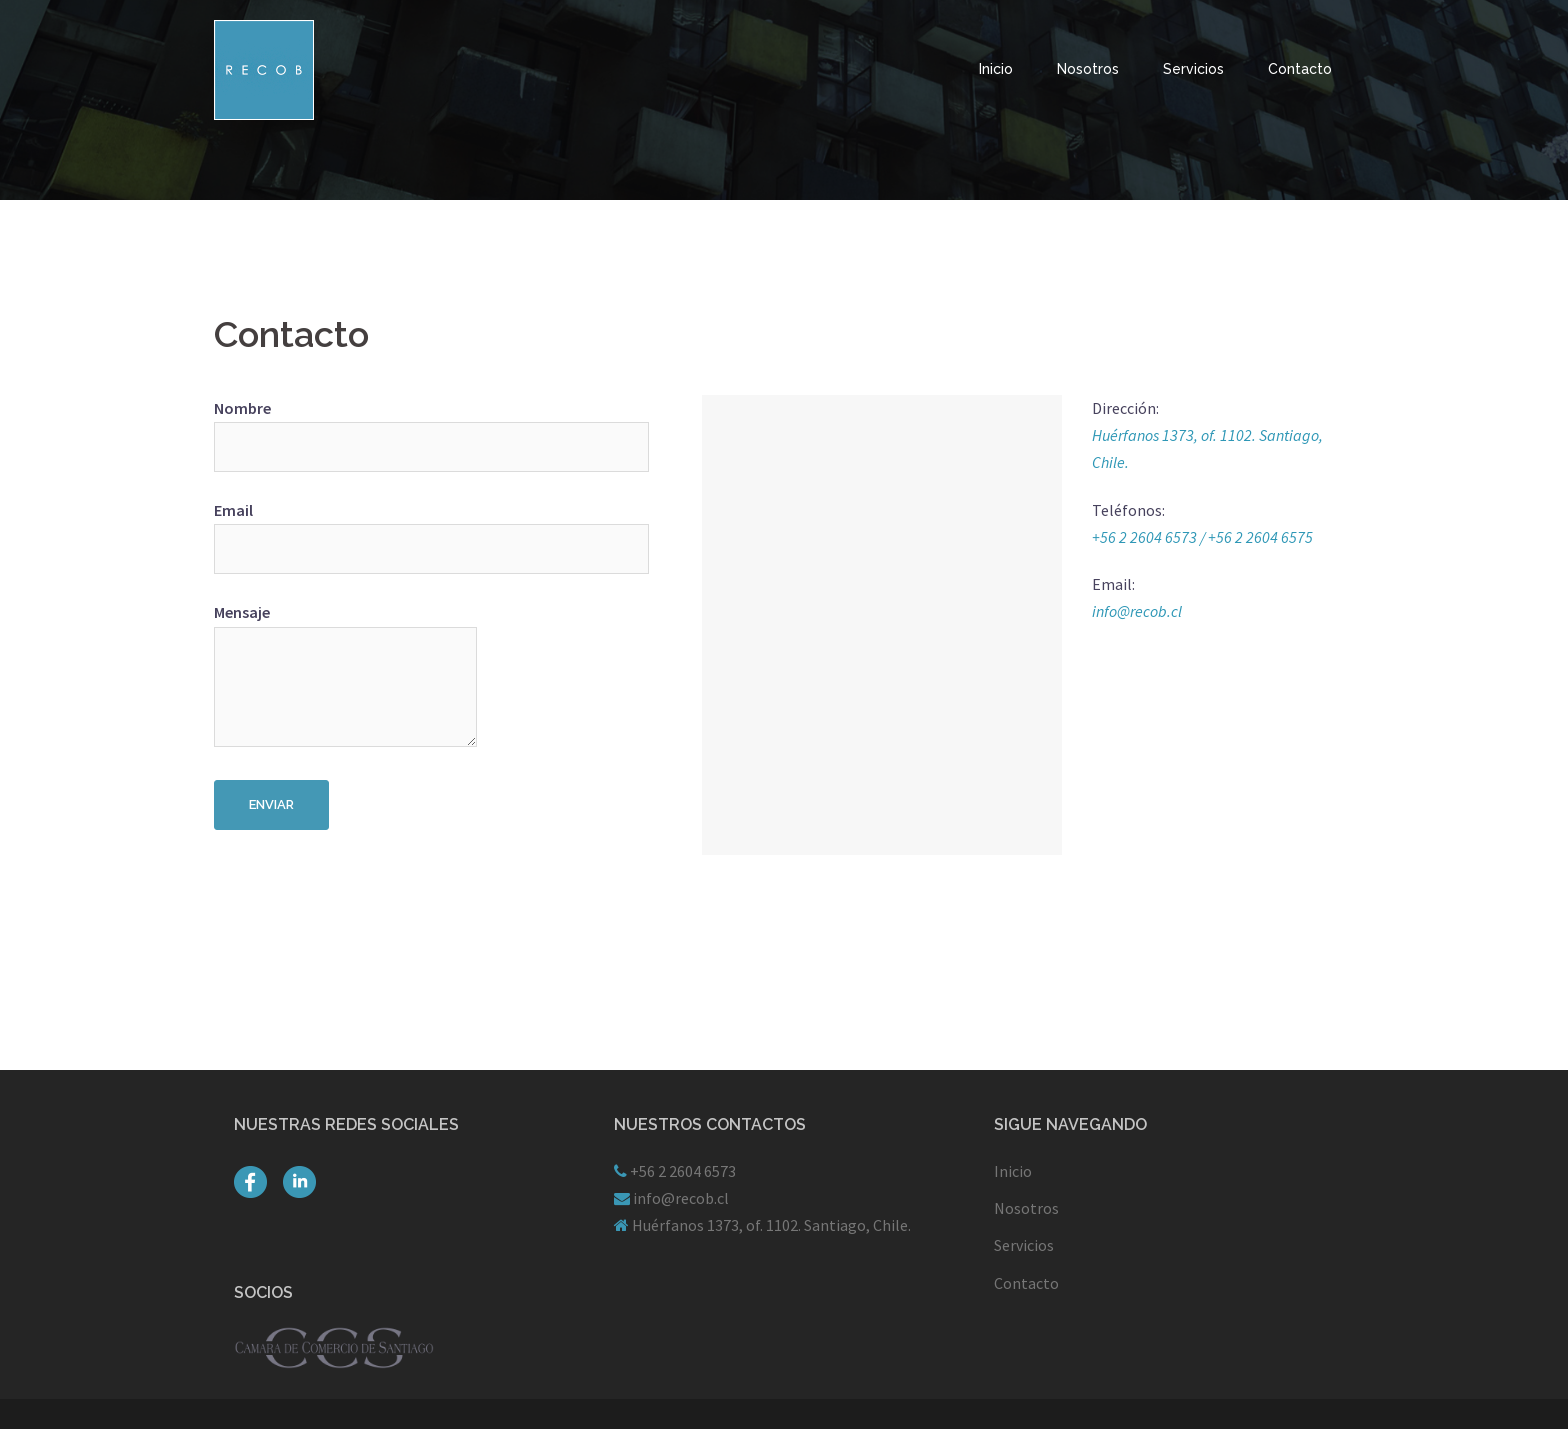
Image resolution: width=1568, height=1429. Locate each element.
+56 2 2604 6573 (681, 1171)
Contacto (1300, 69)
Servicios (1193, 69)
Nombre (345, 427)
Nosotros (1088, 69)
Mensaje (345, 676)
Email (345, 529)
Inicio (996, 69)
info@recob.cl (1137, 611)
